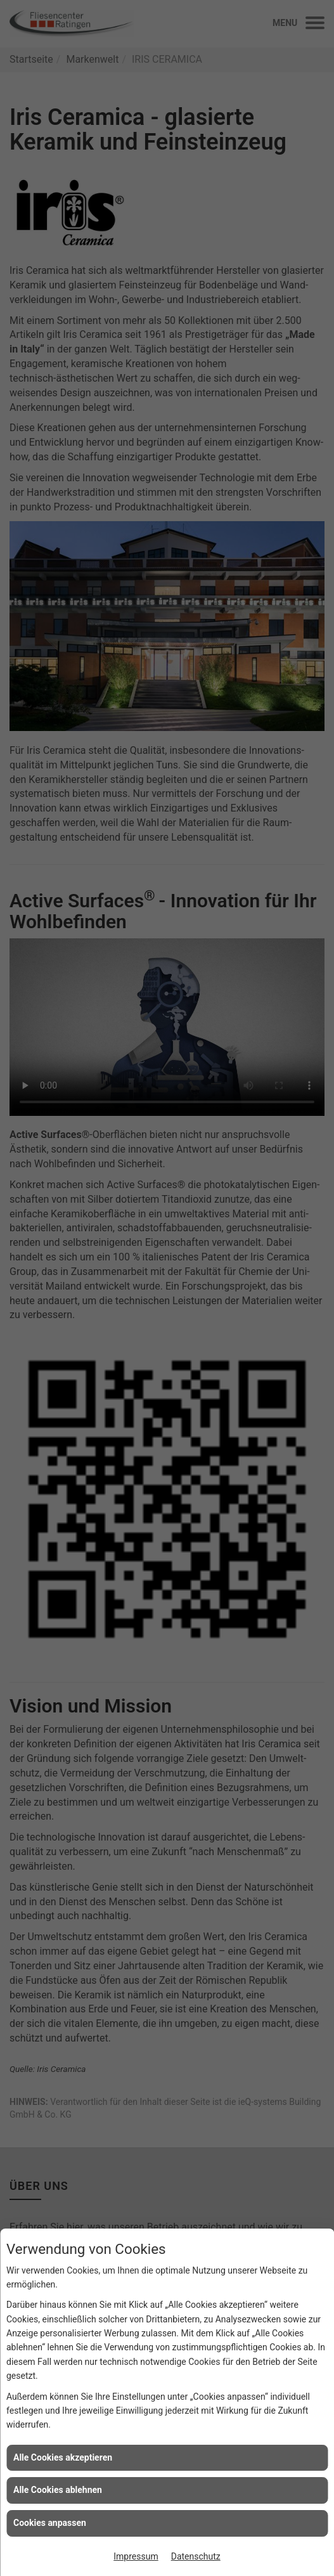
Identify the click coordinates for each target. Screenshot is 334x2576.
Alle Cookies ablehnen (57, 2490)
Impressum (135, 2556)
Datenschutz (196, 2556)
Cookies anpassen (49, 2523)
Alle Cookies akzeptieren (62, 2457)
